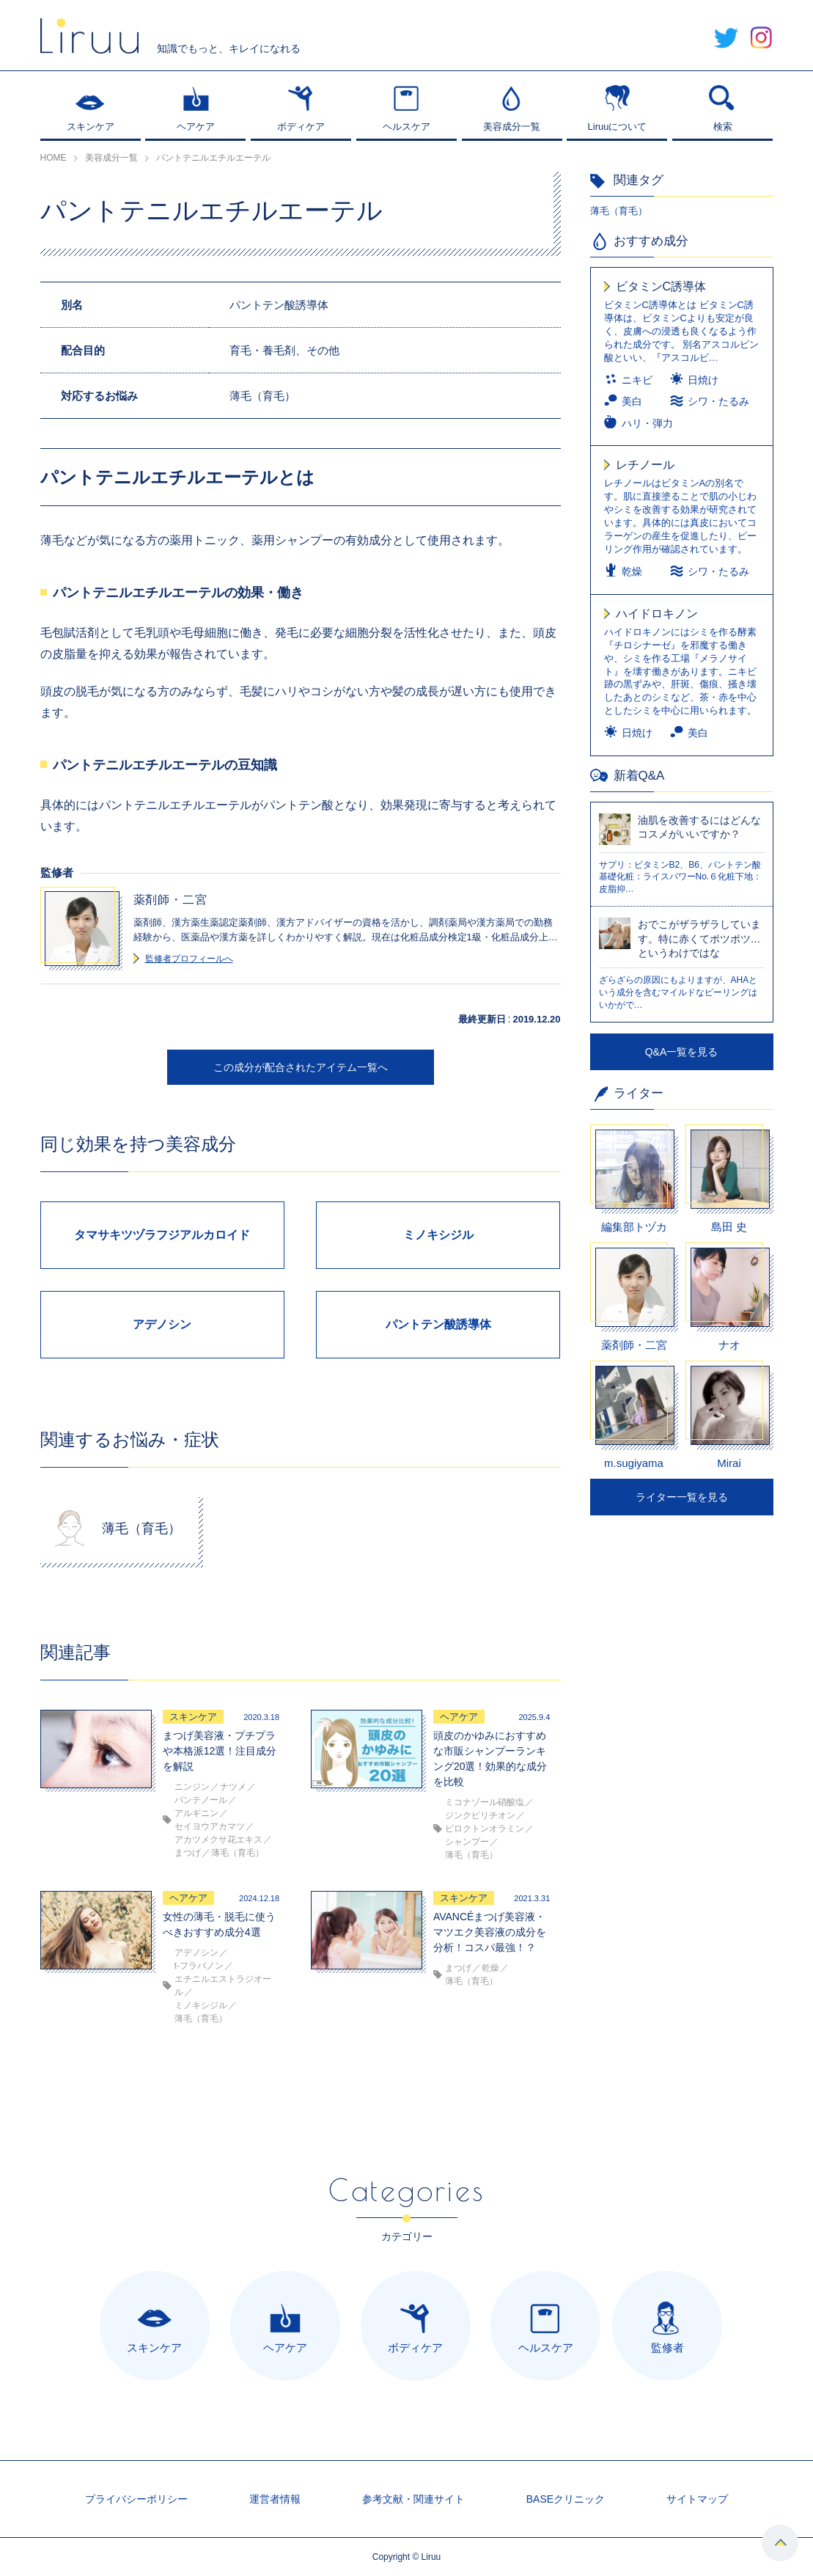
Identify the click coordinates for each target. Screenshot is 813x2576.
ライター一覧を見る (682, 1497)
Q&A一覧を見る (681, 1052)
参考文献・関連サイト (413, 2499)
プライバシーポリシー (136, 2499)
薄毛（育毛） (618, 210)
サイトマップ (697, 2499)
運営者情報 (275, 2499)
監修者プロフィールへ (189, 959)
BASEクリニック (565, 2499)
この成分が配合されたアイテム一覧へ (300, 1067)
